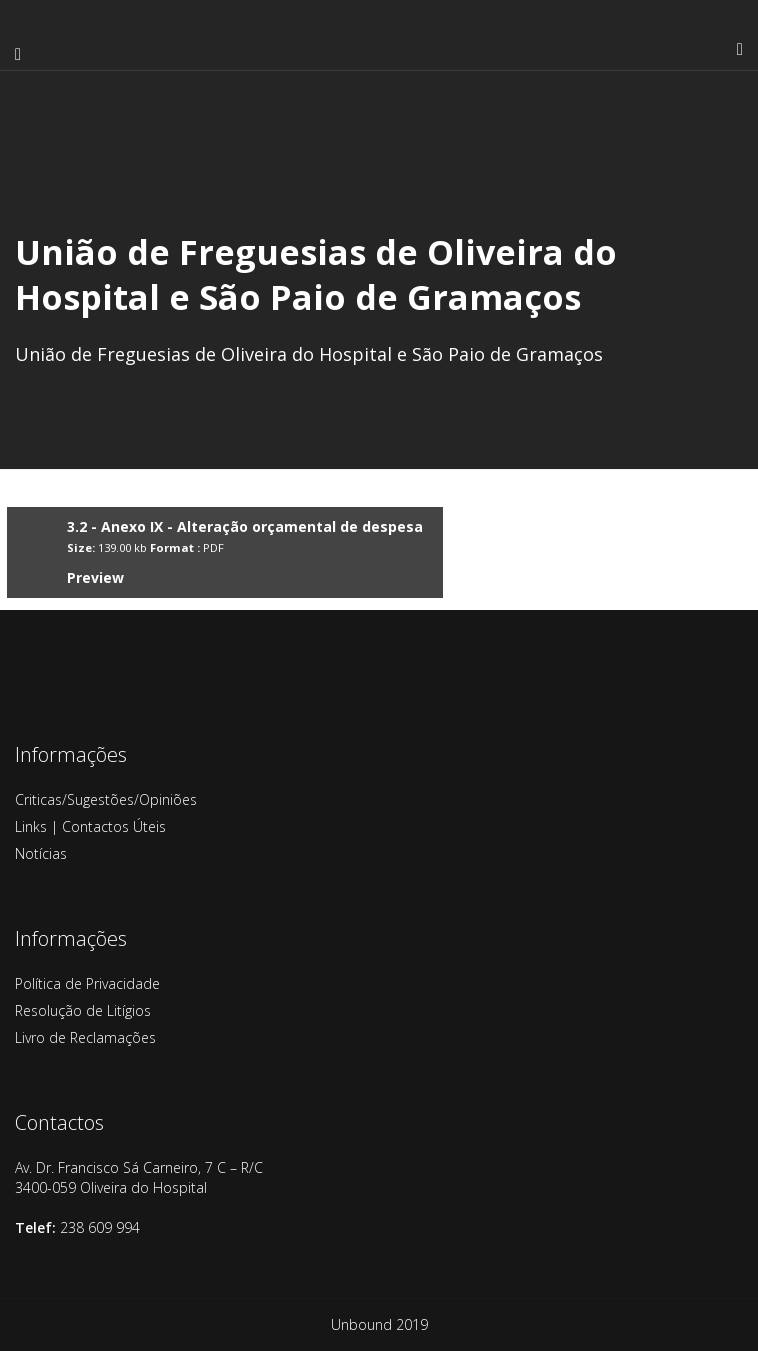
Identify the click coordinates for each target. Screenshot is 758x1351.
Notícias (41, 853)
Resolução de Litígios (83, 1010)
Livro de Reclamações (85, 1037)
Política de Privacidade (87, 983)
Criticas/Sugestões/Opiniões (106, 799)
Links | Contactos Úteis (90, 826)
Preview (95, 577)
